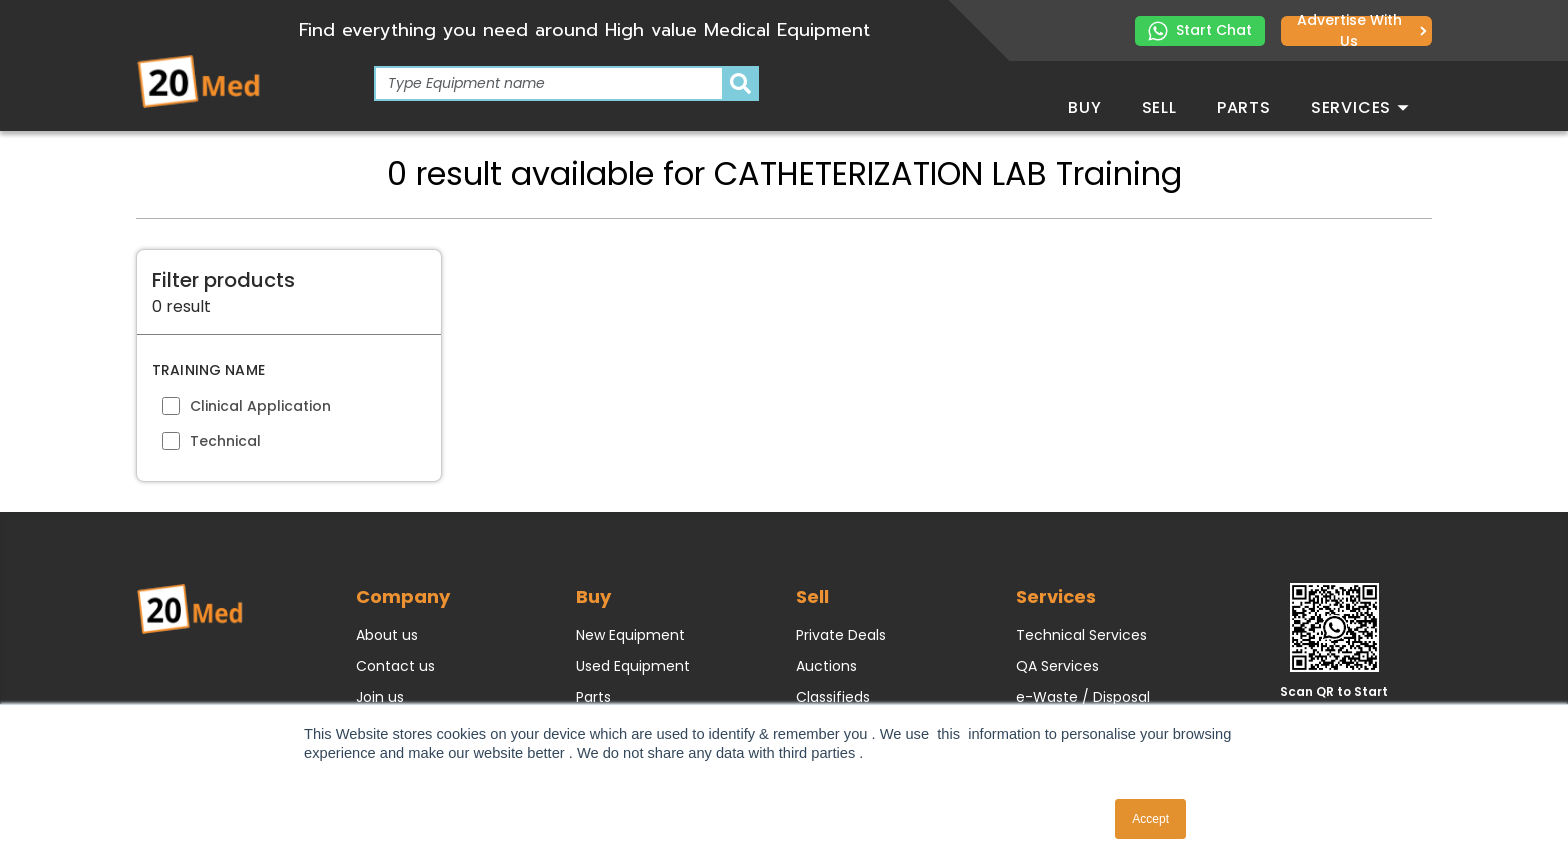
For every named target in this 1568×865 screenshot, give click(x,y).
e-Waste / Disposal (1083, 697)
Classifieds (833, 697)
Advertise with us (1362, 31)
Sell (1159, 107)
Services (1360, 107)
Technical (225, 441)
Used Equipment (633, 666)
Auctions (826, 666)
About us (387, 635)
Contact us (395, 666)
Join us (380, 697)
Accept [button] (1150, 819)
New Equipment (630, 635)
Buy (1084, 107)
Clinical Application (260, 406)
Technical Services (1081, 635)
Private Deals (841, 635)
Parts (1244, 107)
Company (403, 596)
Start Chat (1200, 30)
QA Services (1057, 666)
